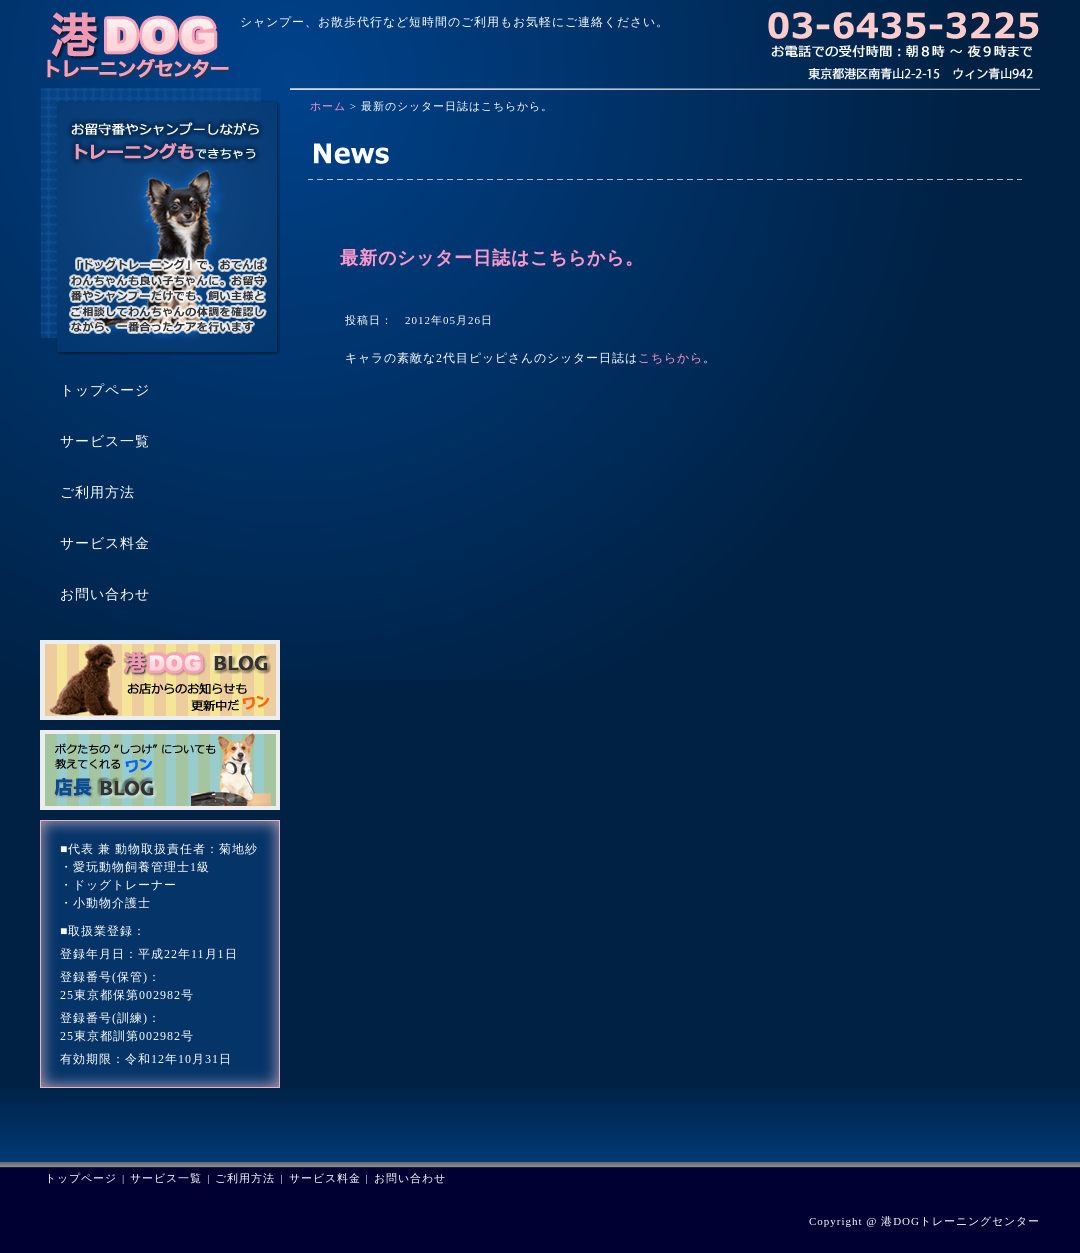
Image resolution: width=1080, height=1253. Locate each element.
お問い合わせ (410, 1178)
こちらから (670, 358)
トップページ (81, 1178)
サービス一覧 (166, 1178)
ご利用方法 (245, 1178)
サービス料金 (325, 1178)
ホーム (328, 106)
